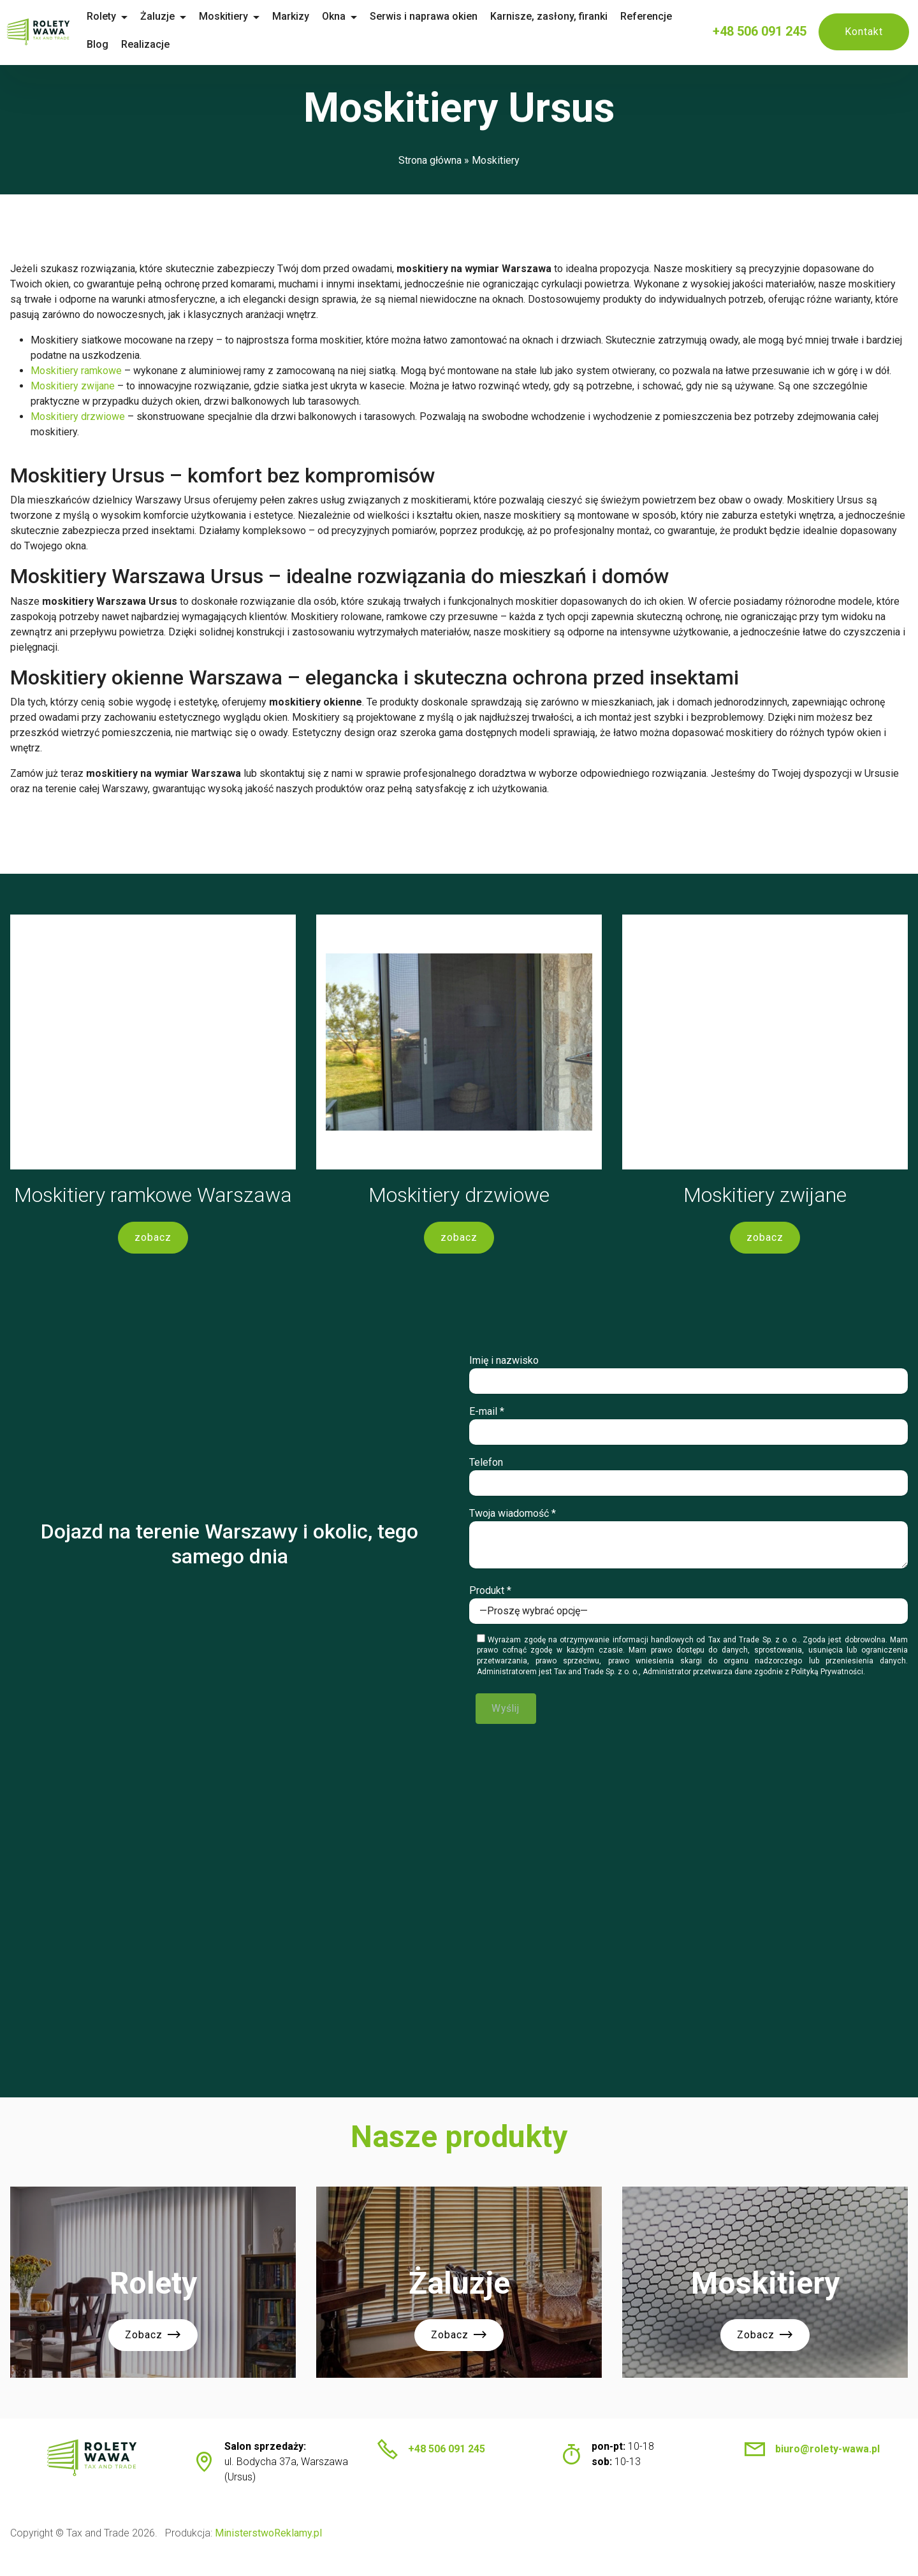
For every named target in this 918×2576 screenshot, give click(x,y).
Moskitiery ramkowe (76, 371)
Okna (355, 16)
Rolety (123, 16)
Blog (119, 44)
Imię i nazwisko (688, 1378)
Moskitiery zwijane (73, 386)
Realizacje (167, 44)
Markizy (312, 16)
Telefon (688, 1480)
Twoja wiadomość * (688, 1542)
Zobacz (153, 2351)
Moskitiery (245, 16)
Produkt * (688, 1608)
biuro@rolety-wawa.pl (827, 2463)
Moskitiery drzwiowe (78, 416)
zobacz (153, 1240)
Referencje (668, 16)
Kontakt (864, 31)
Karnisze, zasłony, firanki (570, 16)
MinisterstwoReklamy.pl (268, 2548)
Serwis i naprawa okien (445, 16)
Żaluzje (179, 16)
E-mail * (688, 1429)
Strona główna (430, 160)
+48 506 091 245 (759, 31)
